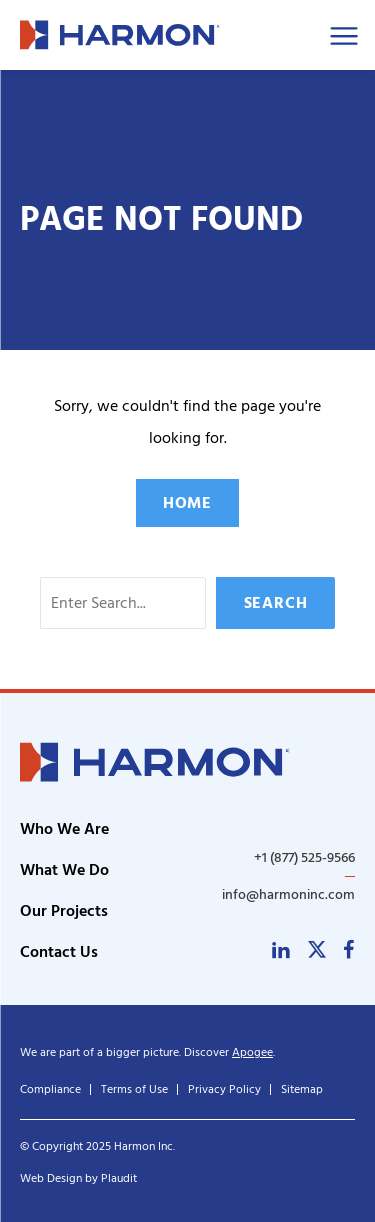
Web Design (51, 1178)
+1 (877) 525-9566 (304, 858)
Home (187, 503)
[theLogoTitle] (120, 35)
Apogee (252, 1052)
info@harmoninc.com (288, 894)
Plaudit (119, 1178)
